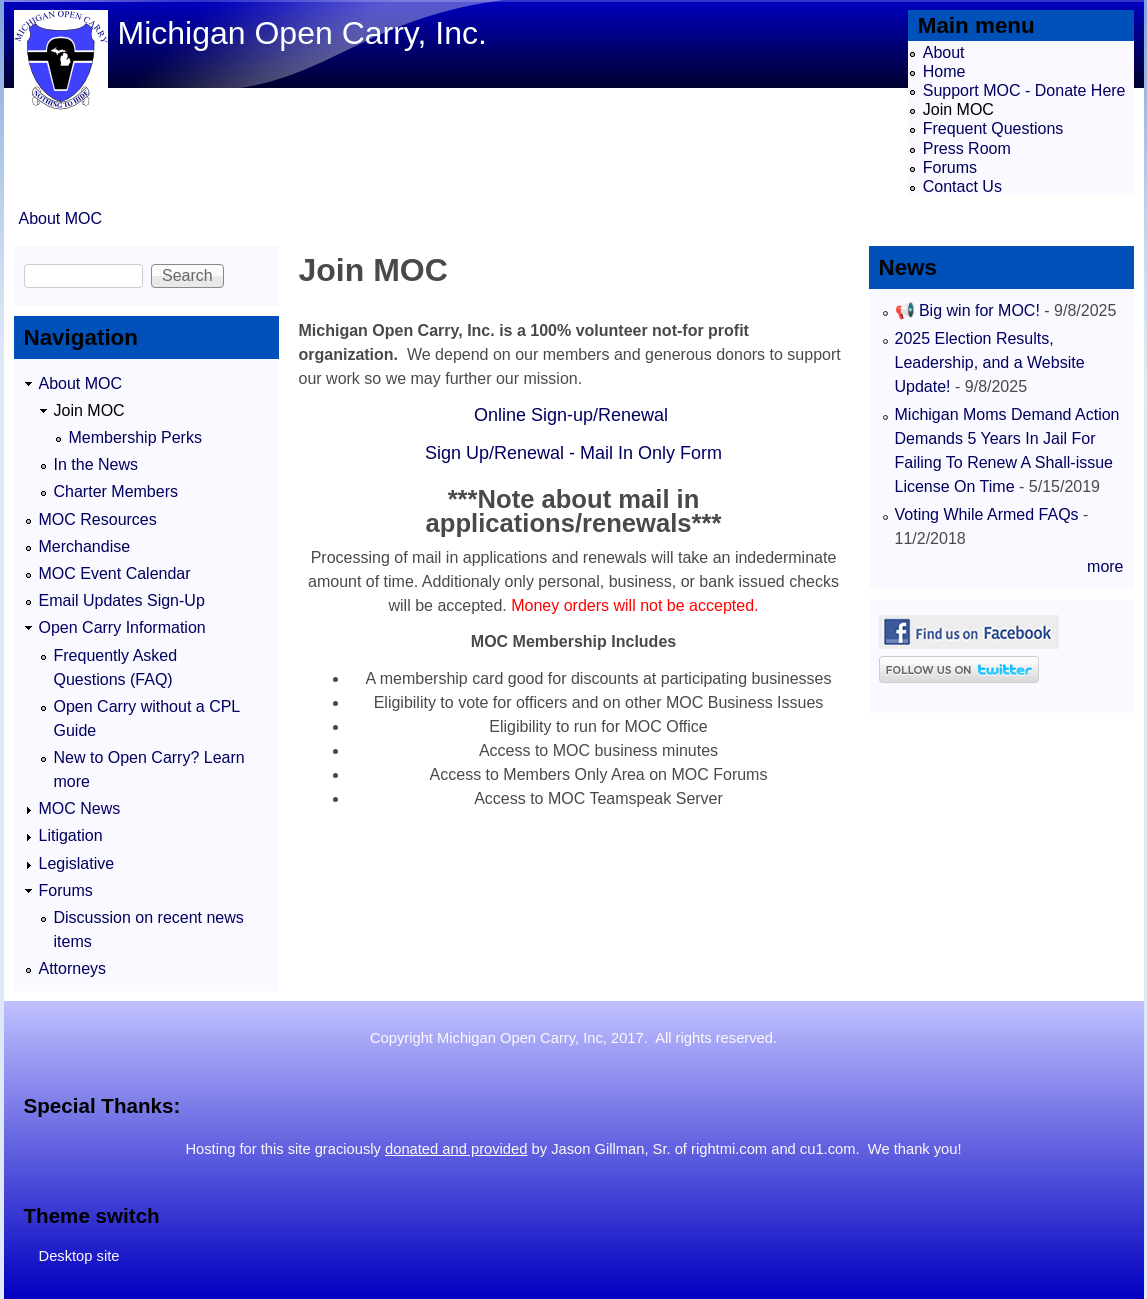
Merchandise (85, 546)
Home (944, 71)
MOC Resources (98, 519)
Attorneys (73, 968)
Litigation (71, 835)
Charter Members (116, 491)
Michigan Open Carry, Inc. (302, 33)
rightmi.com (729, 1149)
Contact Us (962, 186)
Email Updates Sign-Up (122, 600)
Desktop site (79, 1256)
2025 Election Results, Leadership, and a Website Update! (990, 362)
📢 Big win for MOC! (970, 310)
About (944, 52)
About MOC (61, 218)
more (1105, 566)
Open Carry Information (122, 627)
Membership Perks (135, 437)
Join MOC (958, 109)
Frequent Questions (993, 128)
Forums (950, 167)
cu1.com (828, 1149)
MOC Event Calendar (115, 573)
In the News (96, 464)
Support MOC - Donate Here (1024, 90)
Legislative (77, 863)
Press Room (967, 148)
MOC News (80, 808)
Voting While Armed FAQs (987, 514)
